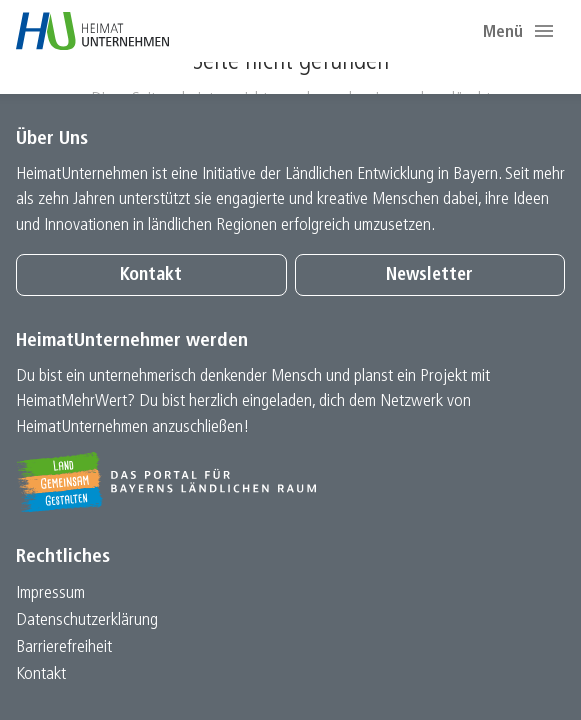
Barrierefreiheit (64, 647)
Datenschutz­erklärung (87, 620)
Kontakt (151, 275)
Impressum (50, 593)
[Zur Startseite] (92, 31)
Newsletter (429, 275)
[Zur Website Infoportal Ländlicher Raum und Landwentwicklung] (290, 482)
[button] (544, 31)
